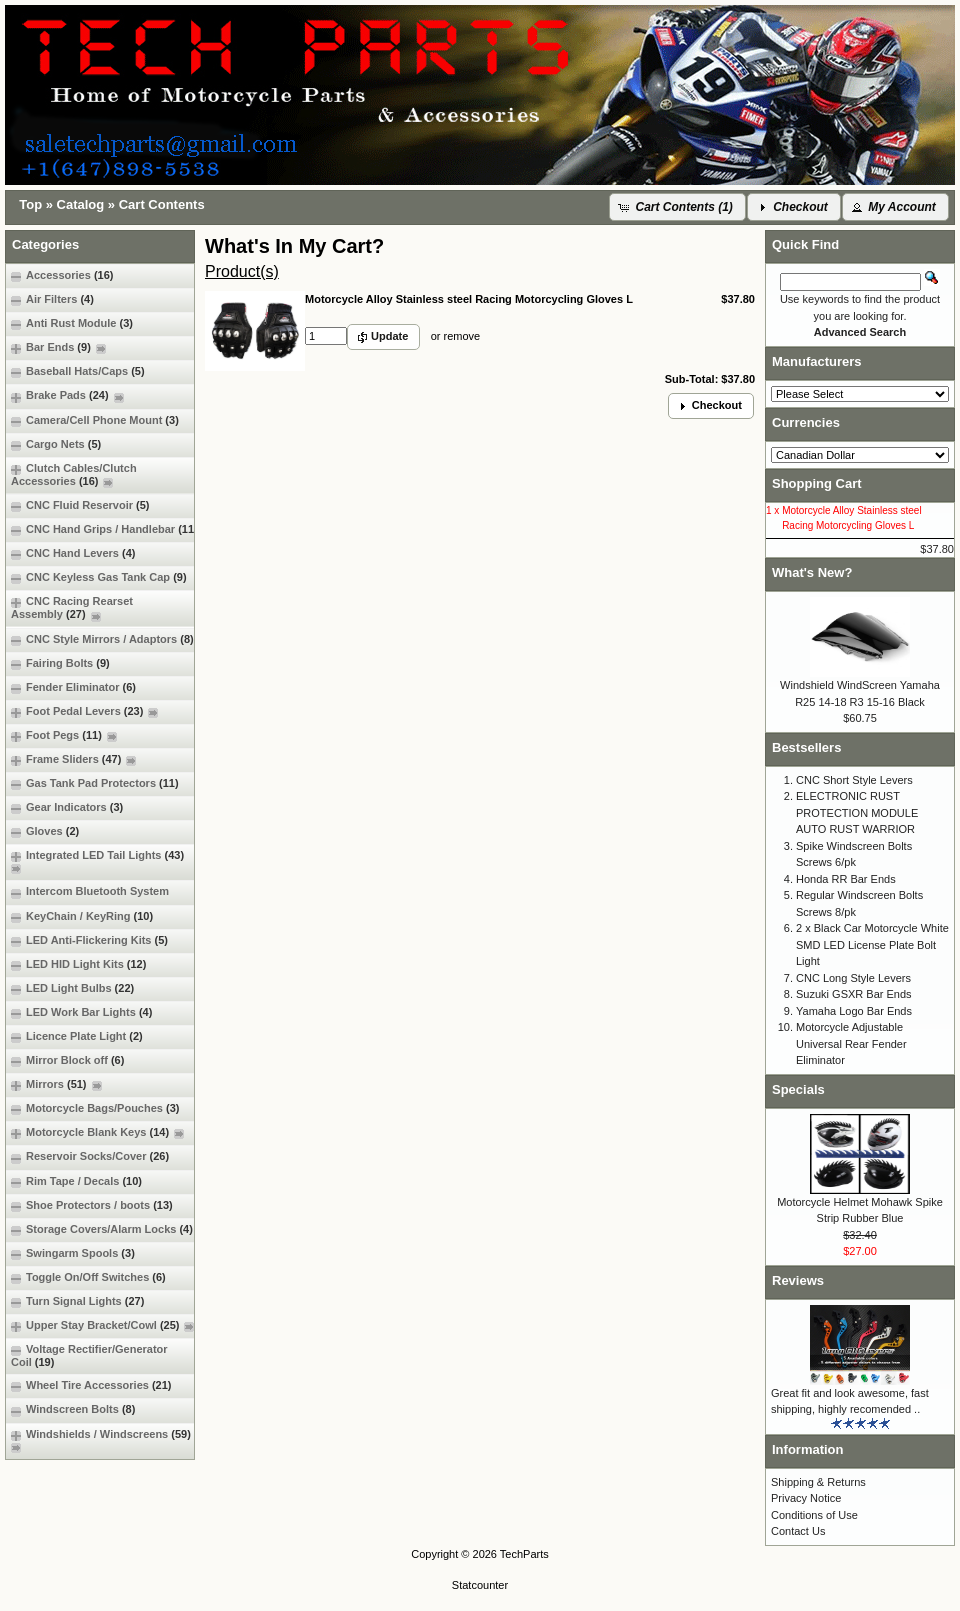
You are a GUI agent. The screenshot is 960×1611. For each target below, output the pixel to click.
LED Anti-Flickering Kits (89, 940)
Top (30, 204)
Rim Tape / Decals (76, 1181)
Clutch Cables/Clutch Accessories (74, 475)
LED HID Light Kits (78, 964)
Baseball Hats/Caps (78, 371)
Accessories (62, 275)
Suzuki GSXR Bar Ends (854, 994)
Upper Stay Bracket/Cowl (102, 1325)
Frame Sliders (73, 759)
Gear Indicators (67, 807)
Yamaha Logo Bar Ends (854, 1011)
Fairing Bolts (60, 663)
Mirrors (56, 1084)
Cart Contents (162, 204)
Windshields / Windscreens (103, 1440)
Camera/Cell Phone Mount (95, 420)
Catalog (81, 204)
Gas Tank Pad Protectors (95, 783)
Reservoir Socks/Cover (90, 1156)
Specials (798, 1089)
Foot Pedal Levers (84, 711)
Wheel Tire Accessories (91, 1385)
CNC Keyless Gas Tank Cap (99, 577)
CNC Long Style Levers (853, 978)
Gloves (45, 831)
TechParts (524, 1554)
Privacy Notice (806, 1498)
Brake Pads (67, 395)
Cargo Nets (56, 444)
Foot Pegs (64, 735)
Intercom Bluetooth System (90, 891)
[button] (677, 207)
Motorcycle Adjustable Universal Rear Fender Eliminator (851, 1043)
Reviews (798, 1280)
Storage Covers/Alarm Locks (102, 1229)
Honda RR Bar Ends (846, 879)
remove (461, 336)
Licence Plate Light (77, 1036)
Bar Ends (58, 347)
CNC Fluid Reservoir (80, 505)
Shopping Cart (817, 483)
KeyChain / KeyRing (82, 916)
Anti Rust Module (72, 323)
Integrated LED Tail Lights (100, 861)
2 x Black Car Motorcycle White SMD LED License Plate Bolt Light (872, 944)
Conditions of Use (814, 1515)
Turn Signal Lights (77, 1301)
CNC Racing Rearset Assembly (72, 608)
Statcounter (480, 1585)
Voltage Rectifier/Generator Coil (89, 1355)
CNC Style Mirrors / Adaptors (102, 639)
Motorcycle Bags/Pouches (95, 1108)
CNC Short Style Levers (854, 780)
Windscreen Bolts (73, 1409)
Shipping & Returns (818, 1482)
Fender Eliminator (73, 687)
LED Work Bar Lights (81, 1012)
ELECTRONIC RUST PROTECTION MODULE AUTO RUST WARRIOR (857, 812)
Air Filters (52, 299)
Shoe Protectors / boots (92, 1205)
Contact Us (798, 1531)
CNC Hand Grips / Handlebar (104, 529)
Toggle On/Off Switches (88, 1277)
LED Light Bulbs (72, 988)
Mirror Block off (67, 1060)
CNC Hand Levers (73, 553)
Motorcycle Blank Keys (97, 1132)
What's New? (812, 572)
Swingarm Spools (73, 1253)
